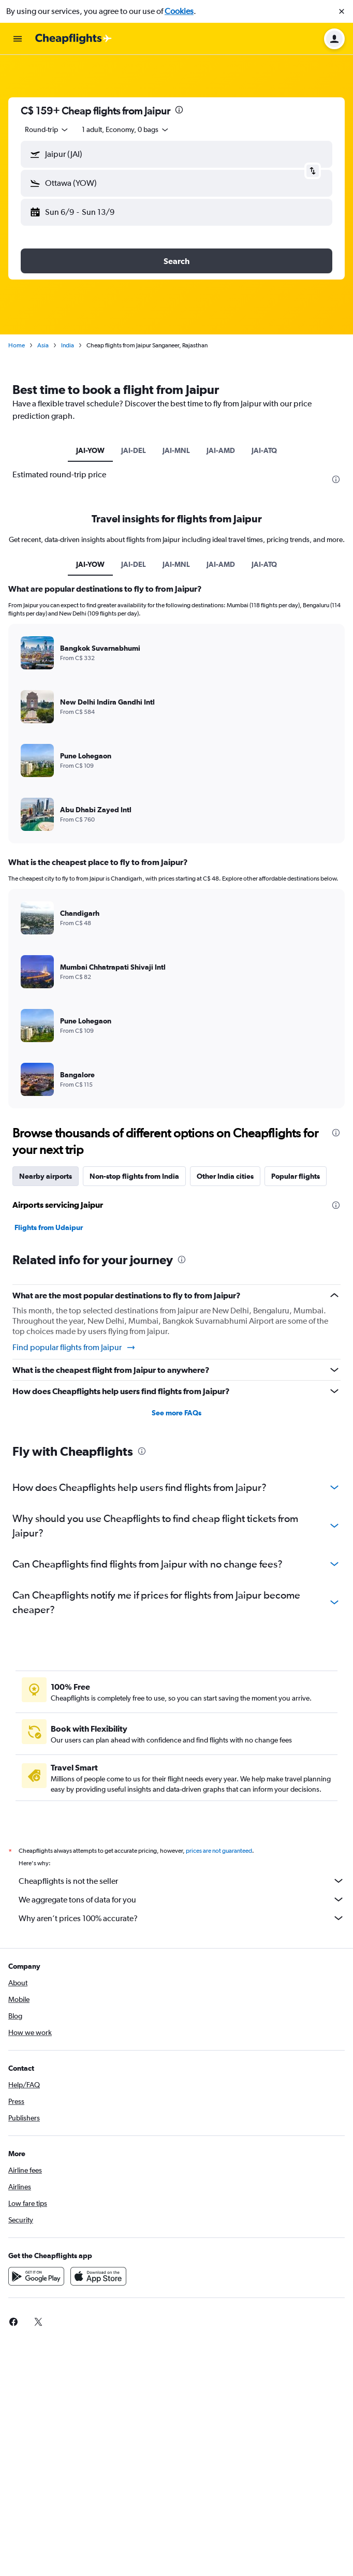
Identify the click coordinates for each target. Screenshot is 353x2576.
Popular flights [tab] (295, 1176)
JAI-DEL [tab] (133, 450)
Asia (43, 345)
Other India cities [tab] (225, 1176)
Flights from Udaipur (48, 1227)
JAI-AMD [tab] (221, 450)
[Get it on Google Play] (36, 2276)
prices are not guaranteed (219, 1850)
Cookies (179, 11)
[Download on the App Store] (98, 2276)
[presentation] (179, 109)
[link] (13, 2321)
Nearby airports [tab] (45, 1176)
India (67, 345)
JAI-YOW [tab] (90, 450)
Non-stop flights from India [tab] (134, 1176)
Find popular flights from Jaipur (74, 1347)
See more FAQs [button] (176, 1413)
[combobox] (47, 129)
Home (16, 345)
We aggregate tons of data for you (182, 1899)
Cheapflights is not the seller (182, 1881)
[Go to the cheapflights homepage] (73, 39)
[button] (341, 11)
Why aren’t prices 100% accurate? (182, 1918)
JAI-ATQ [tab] (264, 450)
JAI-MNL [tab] (176, 450)
